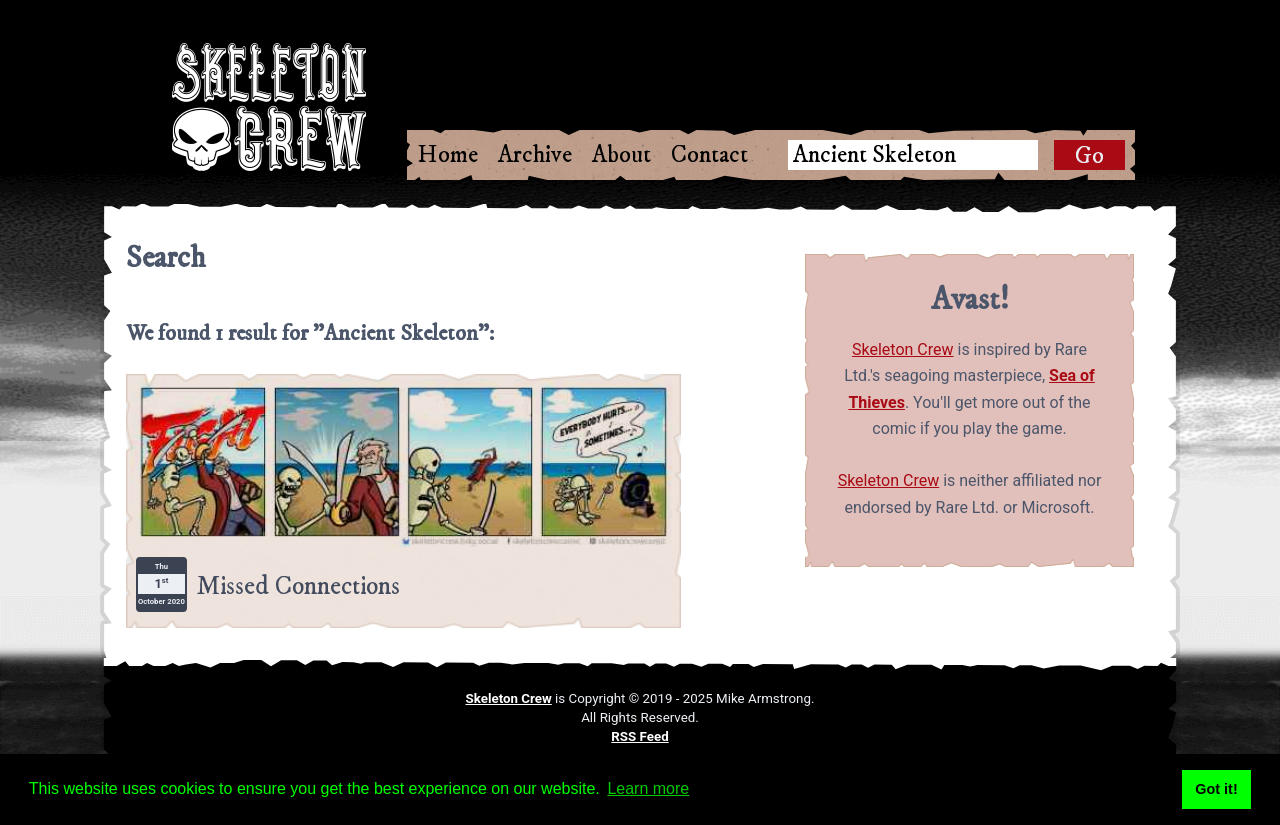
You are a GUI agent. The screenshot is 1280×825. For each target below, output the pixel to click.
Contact (709, 155)
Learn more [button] (648, 788)
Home (447, 155)
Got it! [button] (1216, 789)
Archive (535, 155)
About (621, 155)
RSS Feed (639, 736)
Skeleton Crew (903, 349)
